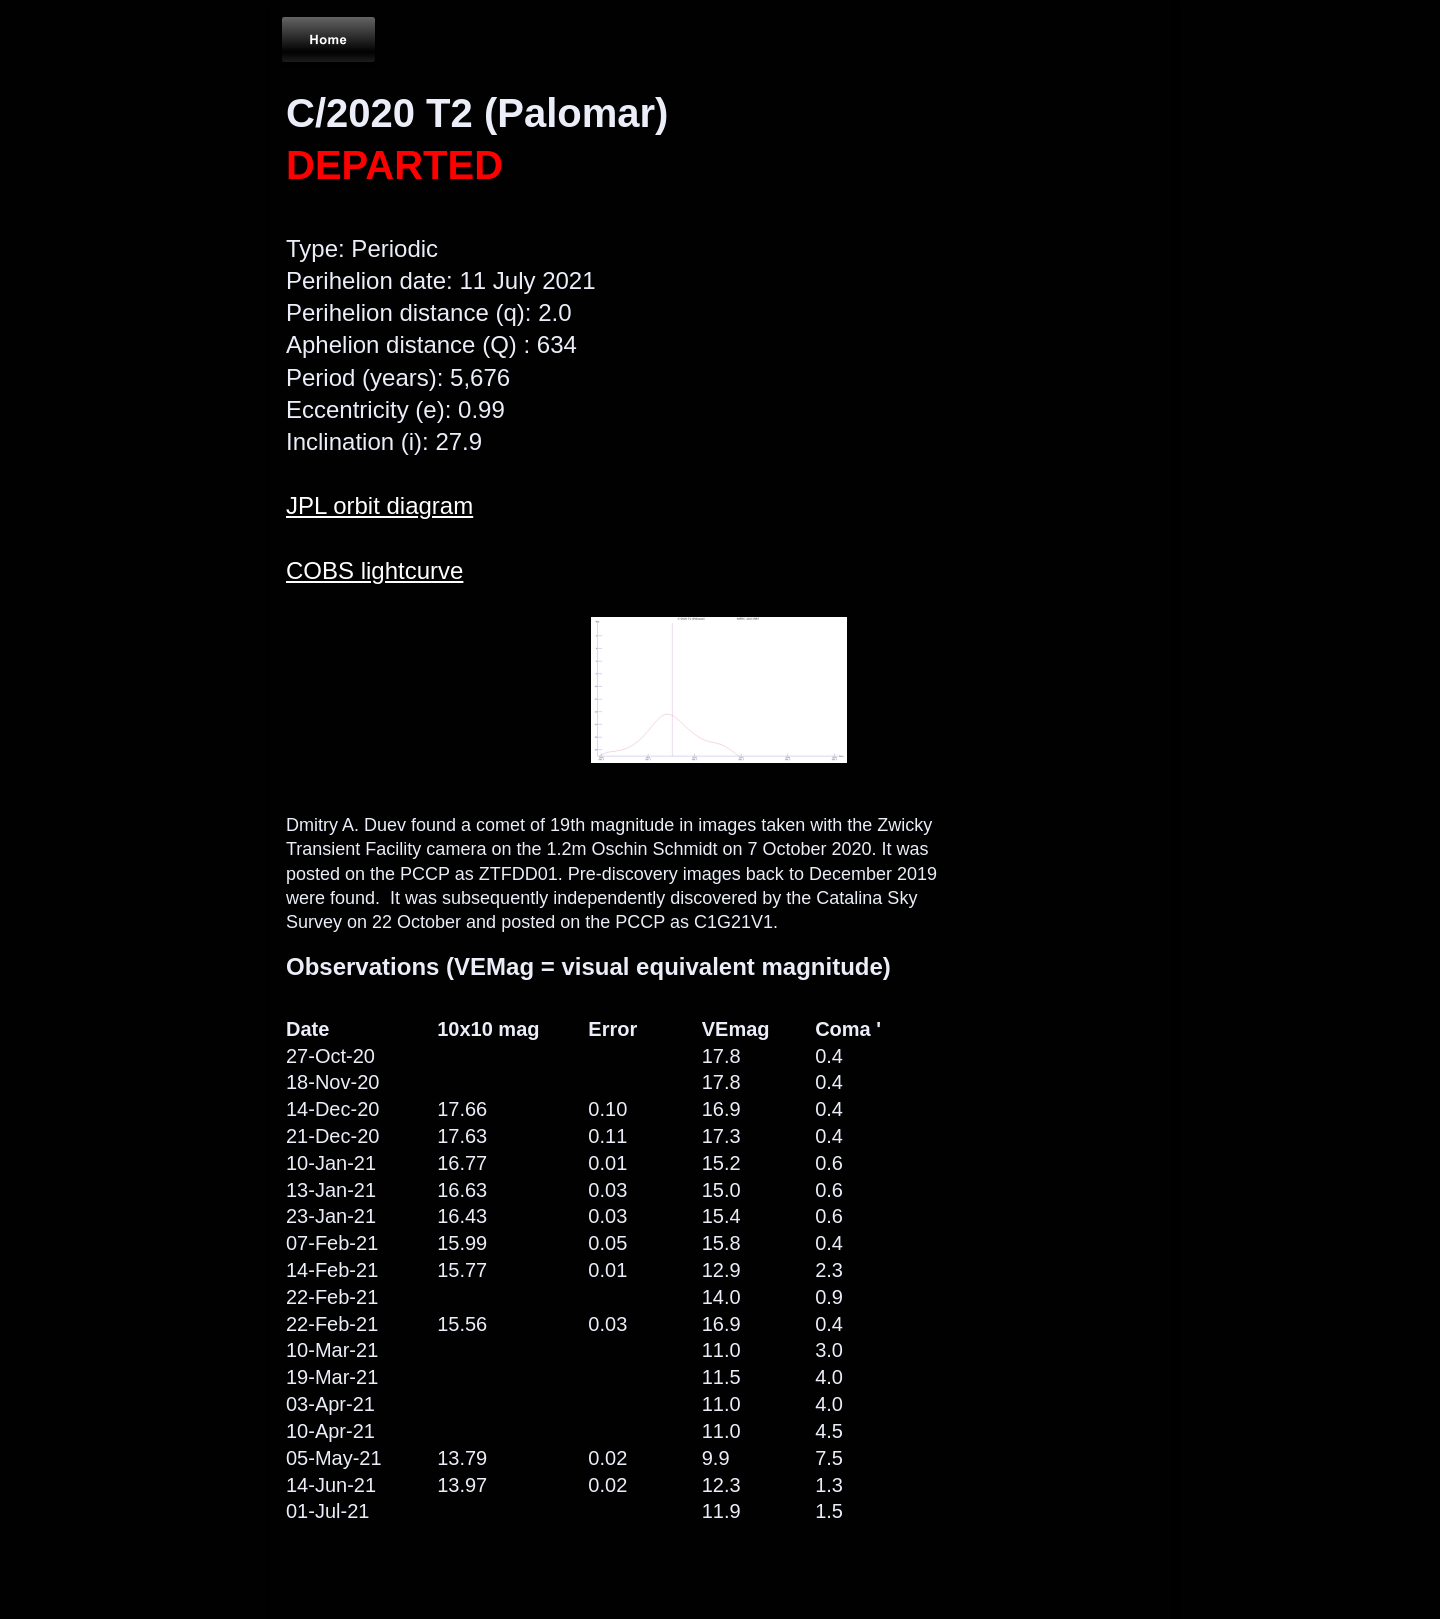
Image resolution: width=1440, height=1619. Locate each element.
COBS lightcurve (374, 570)
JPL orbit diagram (379, 505)
